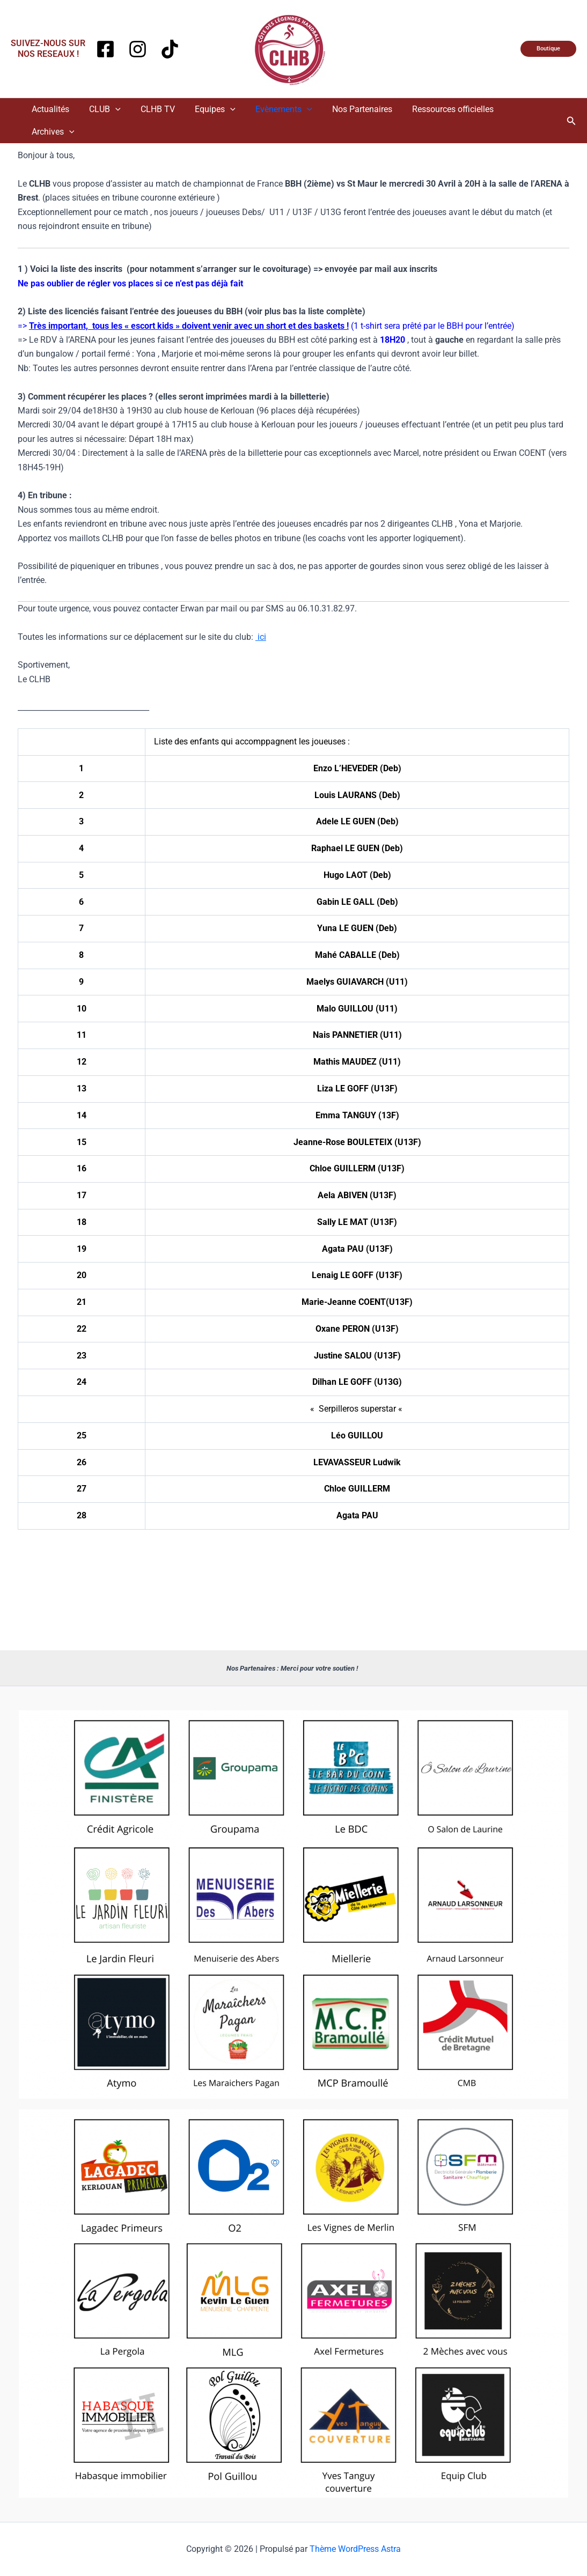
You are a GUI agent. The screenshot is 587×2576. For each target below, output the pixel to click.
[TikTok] (169, 49)
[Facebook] (105, 49)
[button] (548, 49)
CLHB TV (161, 109)
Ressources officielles (445, 109)
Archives (524, 109)
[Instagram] (137, 49)
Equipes (216, 109)
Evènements (282, 109)
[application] (121, 109)
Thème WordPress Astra (355, 2549)
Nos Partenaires (357, 109)
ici (260, 614)
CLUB (111, 109)
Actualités (59, 109)
